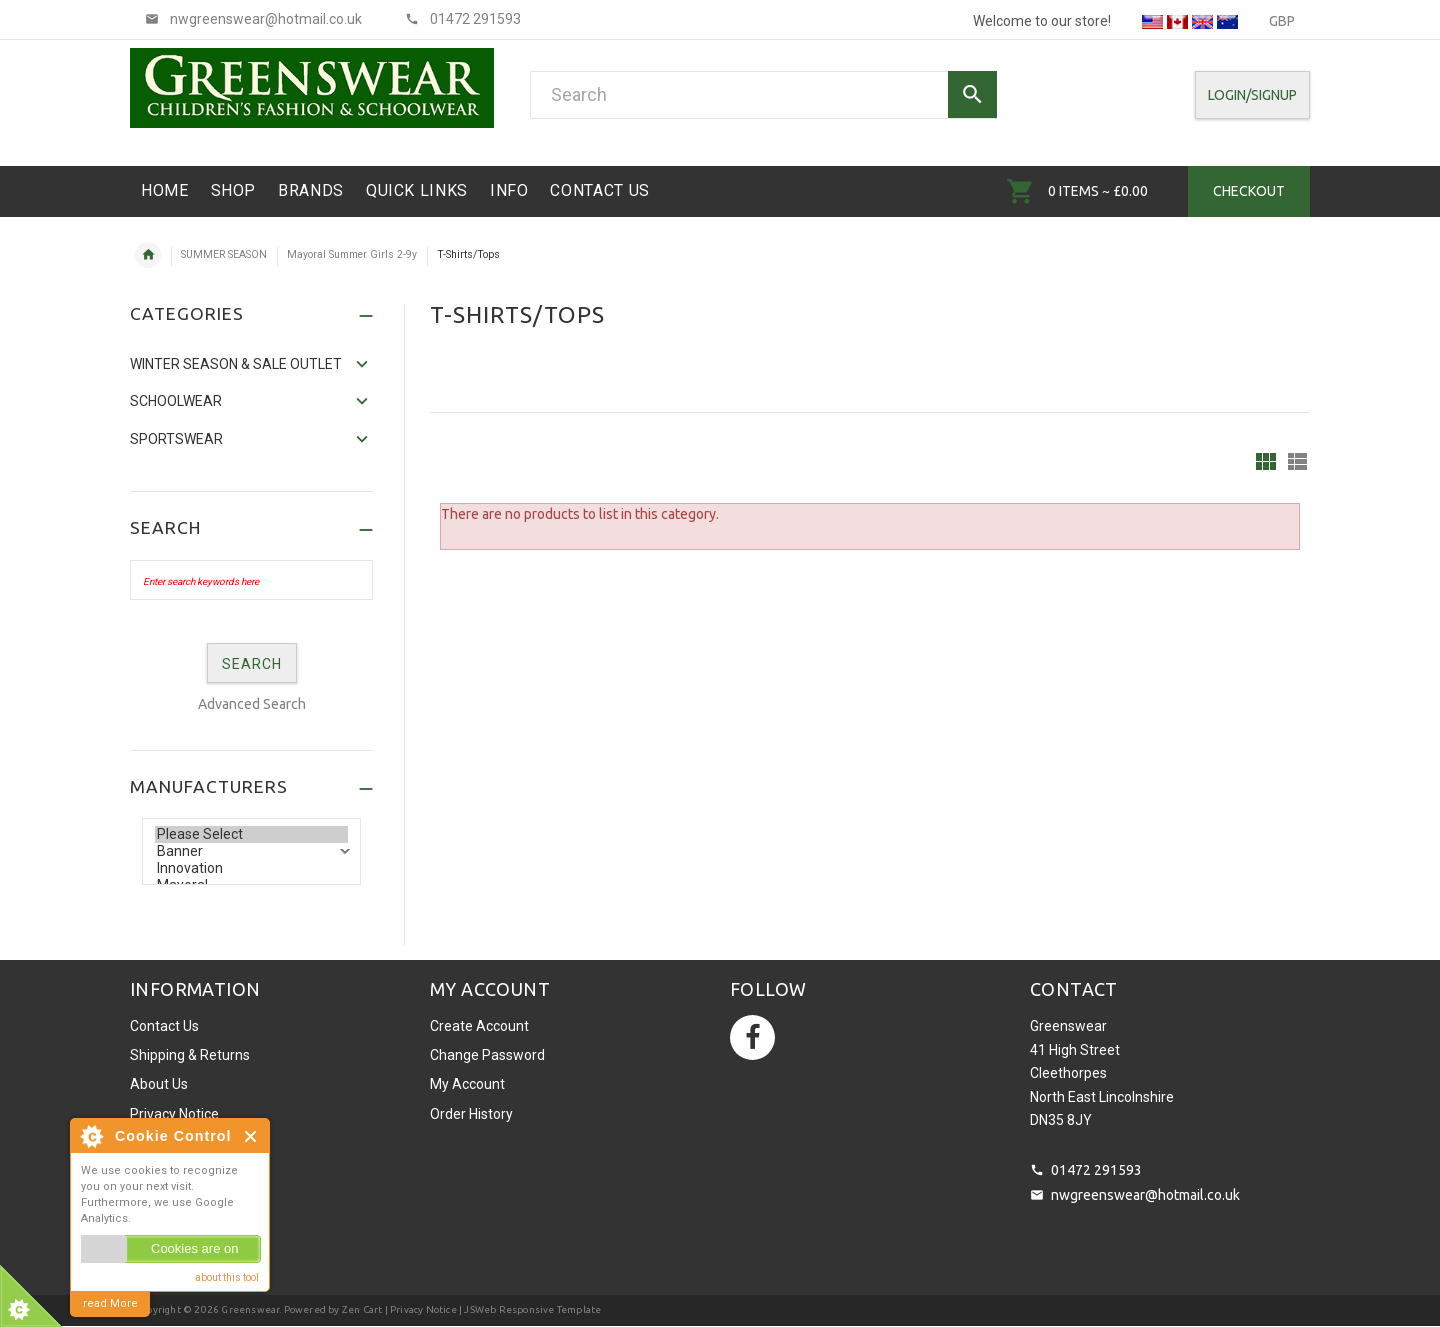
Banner (251, 851)
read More (110, 1303)
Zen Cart (362, 1309)
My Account (467, 1084)
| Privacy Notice (419, 1309)
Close (251, 1136)
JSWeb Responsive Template (532, 1309)
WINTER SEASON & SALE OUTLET (236, 364)
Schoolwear (176, 401)
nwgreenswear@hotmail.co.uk (1145, 1195)
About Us (159, 1084)
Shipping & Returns (190, 1055)
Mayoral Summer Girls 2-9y (352, 254)
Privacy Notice (174, 1114)
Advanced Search (252, 704)
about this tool (227, 1277)
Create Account (479, 1026)
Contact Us (164, 1026)
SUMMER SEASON (224, 254)
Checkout (1249, 191)
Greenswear (250, 1309)
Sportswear (176, 439)
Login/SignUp (1252, 95)
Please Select (251, 834)
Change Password (487, 1055)
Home (148, 255)
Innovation (251, 868)
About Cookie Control (91, 1136)
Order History (471, 1114)
